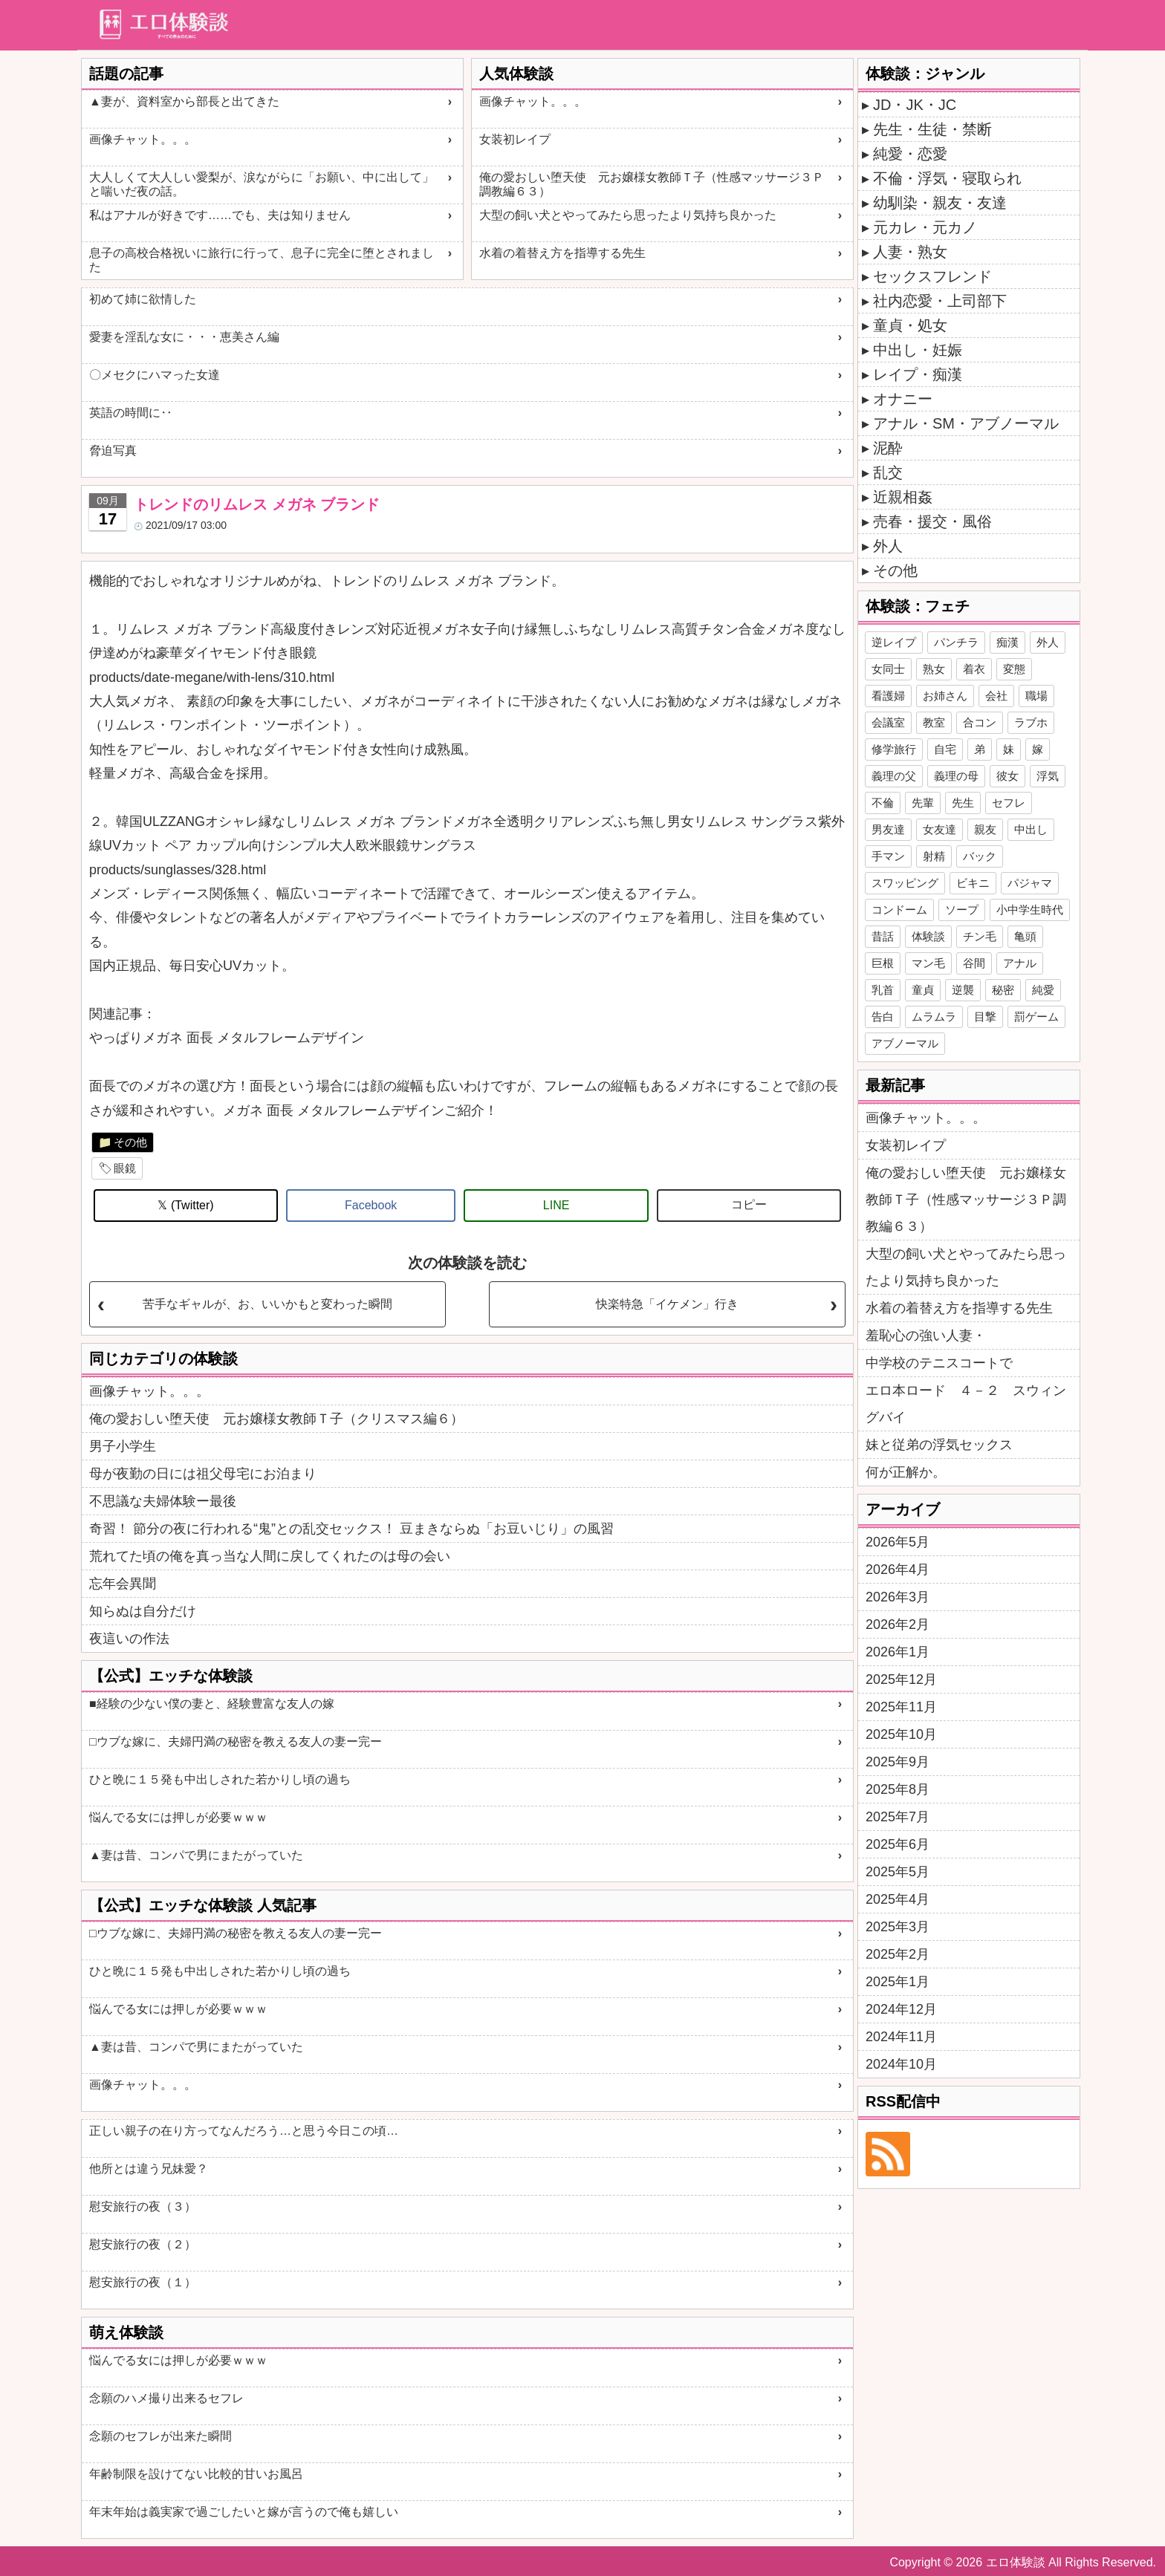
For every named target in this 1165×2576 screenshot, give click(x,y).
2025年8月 (897, 1789)
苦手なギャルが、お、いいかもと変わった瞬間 (267, 1304)
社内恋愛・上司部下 (940, 301)
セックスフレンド (932, 276)
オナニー (902, 399)
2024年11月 (901, 2036)
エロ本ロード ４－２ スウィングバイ (966, 1404)
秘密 (1003, 989)
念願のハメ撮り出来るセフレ (166, 2398)
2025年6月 (897, 1844)
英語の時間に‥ (130, 412)
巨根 (883, 963)
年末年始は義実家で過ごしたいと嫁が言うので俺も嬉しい (243, 2511)
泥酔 (888, 448)
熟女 (934, 669)
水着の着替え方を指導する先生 (562, 253)
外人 (888, 546)
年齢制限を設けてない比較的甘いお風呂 (196, 2474)
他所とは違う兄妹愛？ (148, 2168)
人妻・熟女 (910, 252)
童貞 (923, 989)
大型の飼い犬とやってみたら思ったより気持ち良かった (627, 215)
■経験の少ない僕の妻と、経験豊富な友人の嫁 (211, 1703)
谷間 (974, 963)
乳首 (883, 989)
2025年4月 (897, 1899)
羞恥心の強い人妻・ (926, 1335)
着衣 (974, 669)
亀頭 (1025, 936)
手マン (888, 856)
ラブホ (1031, 722)
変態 (1014, 669)
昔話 (883, 936)
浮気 (1047, 776)
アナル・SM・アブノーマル (966, 423)
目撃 (985, 1016)
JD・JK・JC (914, 105)
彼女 (1007, 776)
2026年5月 (897, 1542)
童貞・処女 (910, 325)
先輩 (923, 802)
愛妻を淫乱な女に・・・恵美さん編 (184, 337)
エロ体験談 (1015, 2562)
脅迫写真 (113, 450)
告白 (883, 1016)
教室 (934, 722)
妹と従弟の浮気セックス (939, 1444)
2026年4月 (897, 1569)
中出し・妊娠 (917, 350)
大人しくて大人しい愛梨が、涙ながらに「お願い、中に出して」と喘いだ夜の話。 (261, 184)
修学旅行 (894, 749)
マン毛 (928, 963)
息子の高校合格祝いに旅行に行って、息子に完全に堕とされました (261, 260)
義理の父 (894, 776)
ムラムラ (934, 1016)
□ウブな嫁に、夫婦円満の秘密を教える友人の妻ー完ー (235, 1741)
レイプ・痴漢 (917, 374)
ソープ (962, 909)
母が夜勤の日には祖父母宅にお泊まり (203, 1473)
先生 (963, 802)
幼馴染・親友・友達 (940, 203)
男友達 (888, 829)
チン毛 (979, 936)
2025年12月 (901, 1679)
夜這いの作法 (129, 1638)
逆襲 (963, 989)
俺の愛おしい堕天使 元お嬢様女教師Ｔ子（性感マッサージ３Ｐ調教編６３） (651, 184)
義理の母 (956, 776)
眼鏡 (125, 1168)
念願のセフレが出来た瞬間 (160, 2436)
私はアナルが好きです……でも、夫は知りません (220, 215)
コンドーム (899, 909)
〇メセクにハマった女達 (154, 374)
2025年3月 (897, 1926)
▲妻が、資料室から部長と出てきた (184, 101)
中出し (1031, 829)
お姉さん (945, 695)
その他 (130, 1142)
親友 (985, 829)
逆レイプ (894, 642)
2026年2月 (897, 1624)
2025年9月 (897, 1761)
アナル (1019, 963)
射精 (934, 856)
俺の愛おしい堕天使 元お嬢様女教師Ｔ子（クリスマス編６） (276, 1418)
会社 (996, 695)
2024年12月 (901, 2009)
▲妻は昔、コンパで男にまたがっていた (196, 1855)
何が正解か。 (906, 1472)
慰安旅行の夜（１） (142, 2282)
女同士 (888, 669)
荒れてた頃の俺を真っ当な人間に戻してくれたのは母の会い (269, 1556)
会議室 (888, 722)
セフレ (1008, 802)
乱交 (888, 472)
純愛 (1043, 989)
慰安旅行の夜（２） (142, 2244)
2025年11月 (901, 1707)
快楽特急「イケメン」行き (667, 1304)
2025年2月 (897, 1954)
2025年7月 (897, 1816)
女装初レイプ (515, 139)
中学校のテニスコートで (939, 1363)
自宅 (945, 749)
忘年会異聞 (122, 1583)
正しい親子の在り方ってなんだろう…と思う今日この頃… (243, 2130)
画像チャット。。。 (142, 139)
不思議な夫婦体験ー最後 (162, 1501)
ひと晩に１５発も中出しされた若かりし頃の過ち (220, 1779)
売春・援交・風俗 (932, 521)
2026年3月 (897, 1597)
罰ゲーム (1036, 1016)
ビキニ (973, 882)
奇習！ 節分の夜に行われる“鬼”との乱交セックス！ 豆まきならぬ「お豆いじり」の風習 (351, 1528)
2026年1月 (897, 1652)
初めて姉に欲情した (142, 299)
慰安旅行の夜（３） (142, 2206)
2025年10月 (901, 1734)
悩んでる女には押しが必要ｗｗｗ (178, 1817)
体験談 (928, 936)
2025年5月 (897, 1871)
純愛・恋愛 (910, 154)
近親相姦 (902, 497)
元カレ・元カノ (925, 227)
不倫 (883, 802)
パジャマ (1029, 882)
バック (979, 856)
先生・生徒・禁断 (932, 129)
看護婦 (888, 695)
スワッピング (905, 882)
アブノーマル (905, 1043)
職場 (1036, 695)
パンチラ (956, 642)
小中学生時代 (1029, 909)
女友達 (939, 829)
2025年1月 (897, 1981)
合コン (979, 722)
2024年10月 (901, 2064)
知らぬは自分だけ (142, 1611)
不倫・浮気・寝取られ (947, 178)
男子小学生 (122, 1446)
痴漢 (1007, 642)
